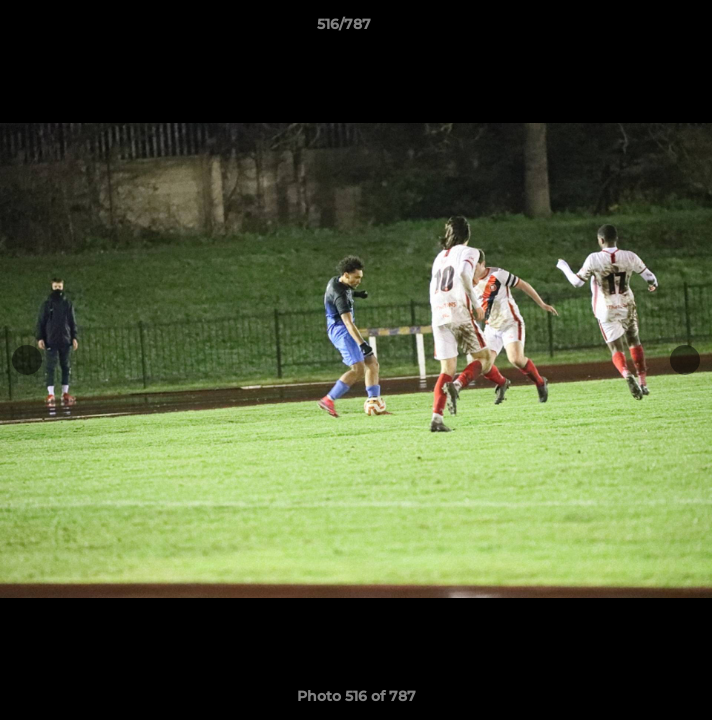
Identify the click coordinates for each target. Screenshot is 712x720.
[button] (640, 29)
